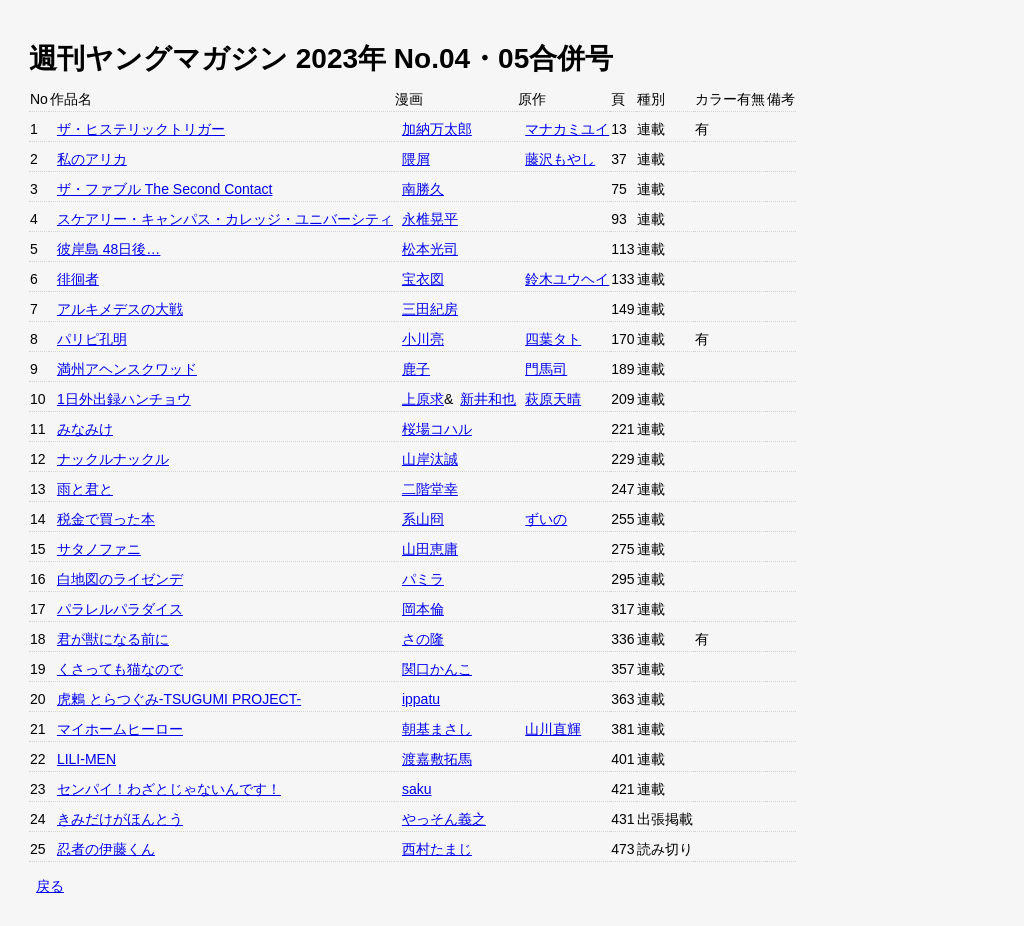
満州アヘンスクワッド (127, 369)
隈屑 (416, 159)
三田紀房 (430, 309)
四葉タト (553, 339)
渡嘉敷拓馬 (437, 759)
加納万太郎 (437, 129)
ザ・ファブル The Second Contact (165, 189)
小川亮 (423, 339)
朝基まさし (437, 729)
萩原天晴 (553, 399)
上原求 (423, 399)
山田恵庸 (430, 549)
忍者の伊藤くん (106, 849)
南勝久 (423, 189)
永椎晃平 (430, 219)
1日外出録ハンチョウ (124, 399)
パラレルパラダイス (120, 609)
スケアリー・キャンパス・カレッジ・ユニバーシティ (225, 219)
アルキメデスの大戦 (120, 309)
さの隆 (423, 639)
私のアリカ (92, 159)
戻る (50, 886)
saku (417, 789)
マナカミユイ (567, 129)
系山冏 (423, 519)
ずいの (546, 519)
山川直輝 (553, 729)
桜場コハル (437, 429)
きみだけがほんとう (120, 819)
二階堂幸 (430, 489)
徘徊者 (78, 279)
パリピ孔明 (92, 339)
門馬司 (546, 369)
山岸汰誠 (430, 459)
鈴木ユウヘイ (567, 279)
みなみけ (85, 429)
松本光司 (430, 249)
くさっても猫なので (120, 669)
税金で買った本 (106, 519)
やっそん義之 (444, 819)
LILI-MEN (86, 759)
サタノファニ (99, 549)
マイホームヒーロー (120, 729)
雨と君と (85, 489)
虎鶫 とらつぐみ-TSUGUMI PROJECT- (179, 699)
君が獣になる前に (113, 639)
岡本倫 (423, 609)
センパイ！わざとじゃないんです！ (169, 789)
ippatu (421, 699)
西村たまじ (437, 849)
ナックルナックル (113, 459)
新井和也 (488, 399)
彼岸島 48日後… (108, 249)
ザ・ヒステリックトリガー (141, 129)
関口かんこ (437, 669)
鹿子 (416, 369)
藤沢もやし (560, 159)
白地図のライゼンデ (120, 579)
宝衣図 (423, 279)
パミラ (423, 579)
